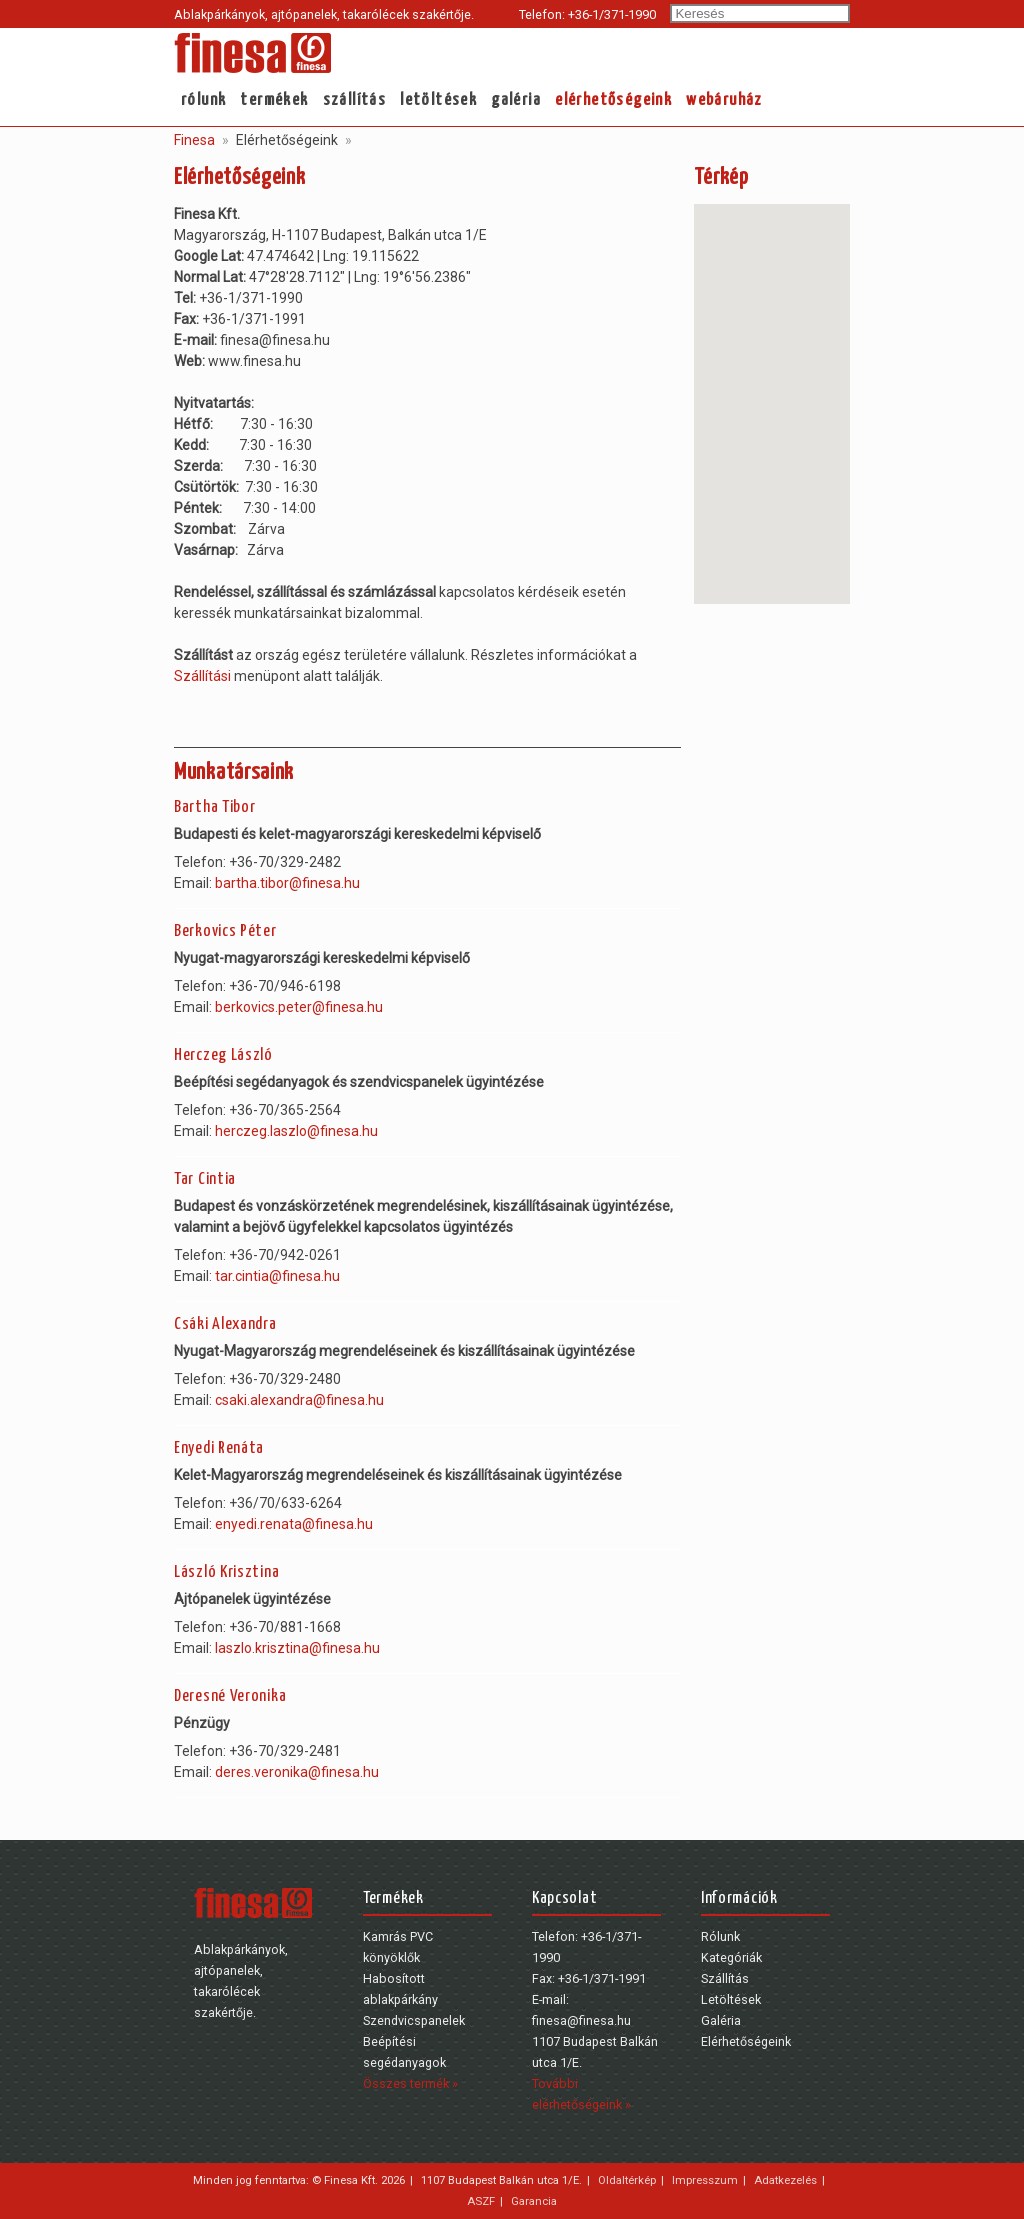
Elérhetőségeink (613, 100)
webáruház (724, 100)
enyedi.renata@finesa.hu (294, 1524)
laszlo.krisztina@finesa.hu (297, 1648)
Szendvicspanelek (414, 2020)
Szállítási (202, 676)
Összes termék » (410, 2083)
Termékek (274, 100)
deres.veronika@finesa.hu (297, 1772)
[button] (772, 385)
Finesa (194, 140)
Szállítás (355, 100)
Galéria (516, 100)
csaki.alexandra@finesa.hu (299, 1400)
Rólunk (203, 100)
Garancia (534, 2201)
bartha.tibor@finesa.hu (287, 883)
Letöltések (438, 100)
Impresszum (705, 2180)
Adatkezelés (785, 2180)
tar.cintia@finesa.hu (277, 1276)
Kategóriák (731, 1957)
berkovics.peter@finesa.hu (299, 1007)
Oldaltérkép (627, 2180)
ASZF (481, 2201)
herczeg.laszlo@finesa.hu (296, 1131)
